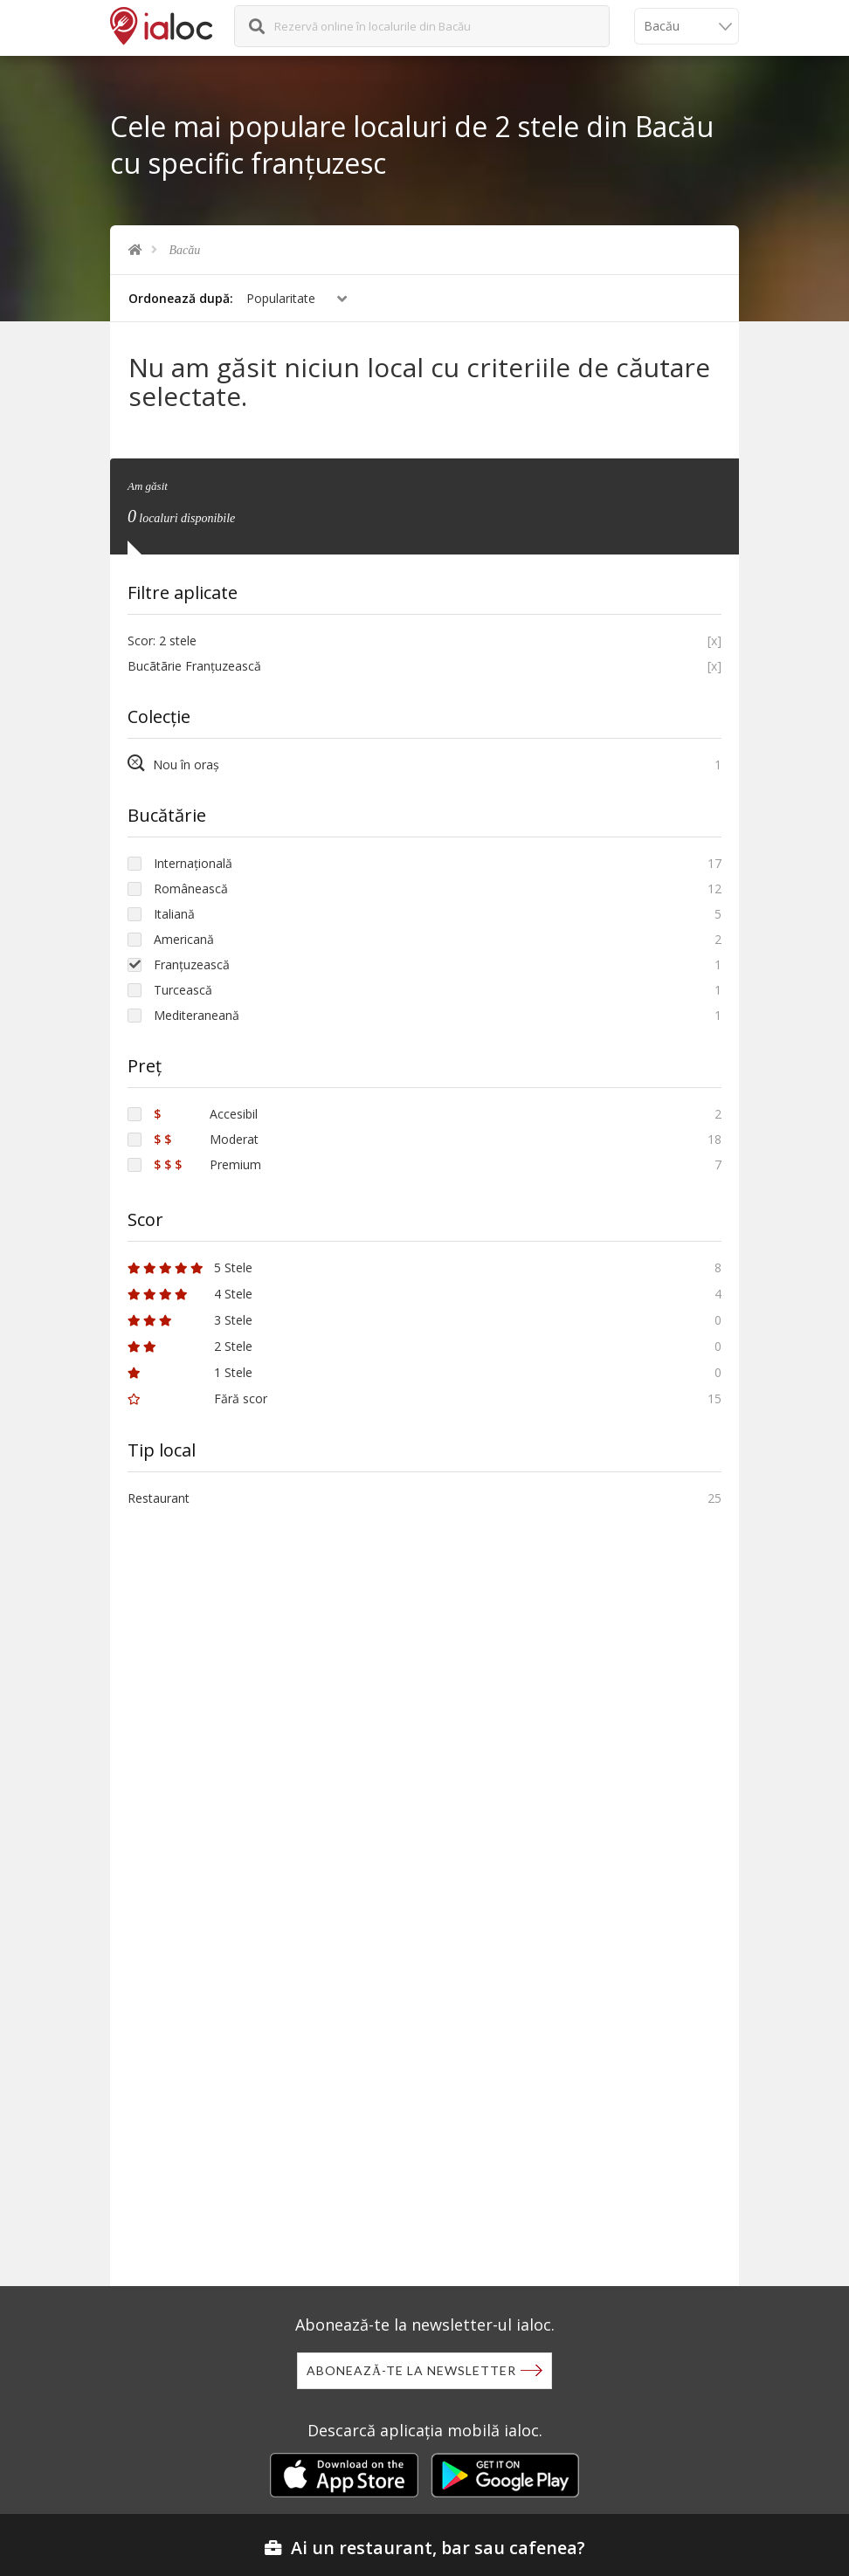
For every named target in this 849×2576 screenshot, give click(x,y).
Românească (191, 888)
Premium (207, 1164)
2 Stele (190, 1346)
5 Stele (190, 1267)
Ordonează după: (180, 298)
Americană (184, 939)
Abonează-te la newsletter (411, 2370)
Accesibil (206, 1113)
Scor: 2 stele (162, 640)
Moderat (206, 1139)
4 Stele (190, 1293)
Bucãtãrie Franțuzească (194, 666)
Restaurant (159, 1498)
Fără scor (197, 1398)
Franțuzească (192, 964)
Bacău (185, 250)
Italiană (174, 914)
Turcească (183, 989)
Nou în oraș (173, 764)
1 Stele (190, 1372)
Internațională (193, 863)
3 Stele (190, 1320)
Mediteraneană (196, 1015)
